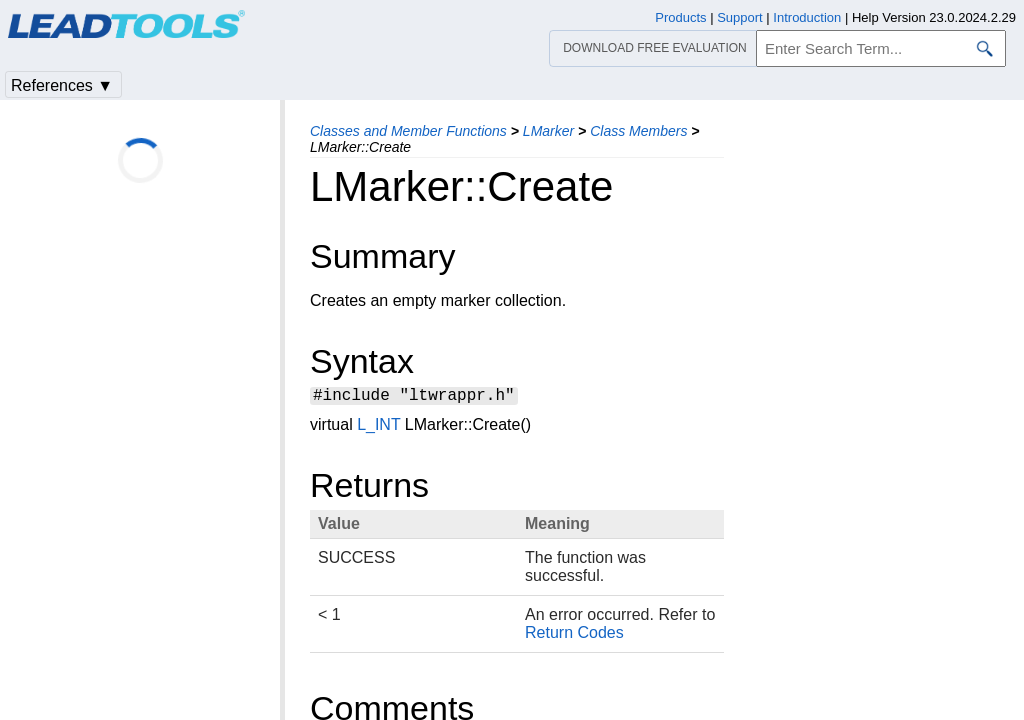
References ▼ (62, 85)
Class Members (638, 131)
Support (740, 17)
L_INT (378, 427)
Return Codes (574, 635)
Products (680, 17)
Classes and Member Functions (408, 131)
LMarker (548, 131)
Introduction (807, 17)
